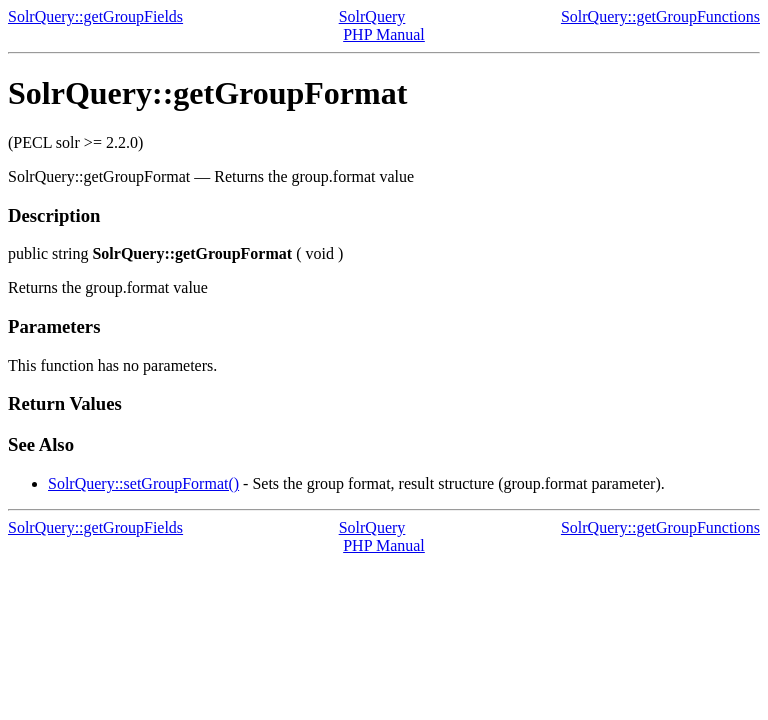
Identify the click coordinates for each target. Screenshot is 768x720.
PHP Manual (384, 34)
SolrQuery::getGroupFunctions (660, 16)
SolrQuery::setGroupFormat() (143, 483)
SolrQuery (372, 16)
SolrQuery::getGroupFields (95, 16)
